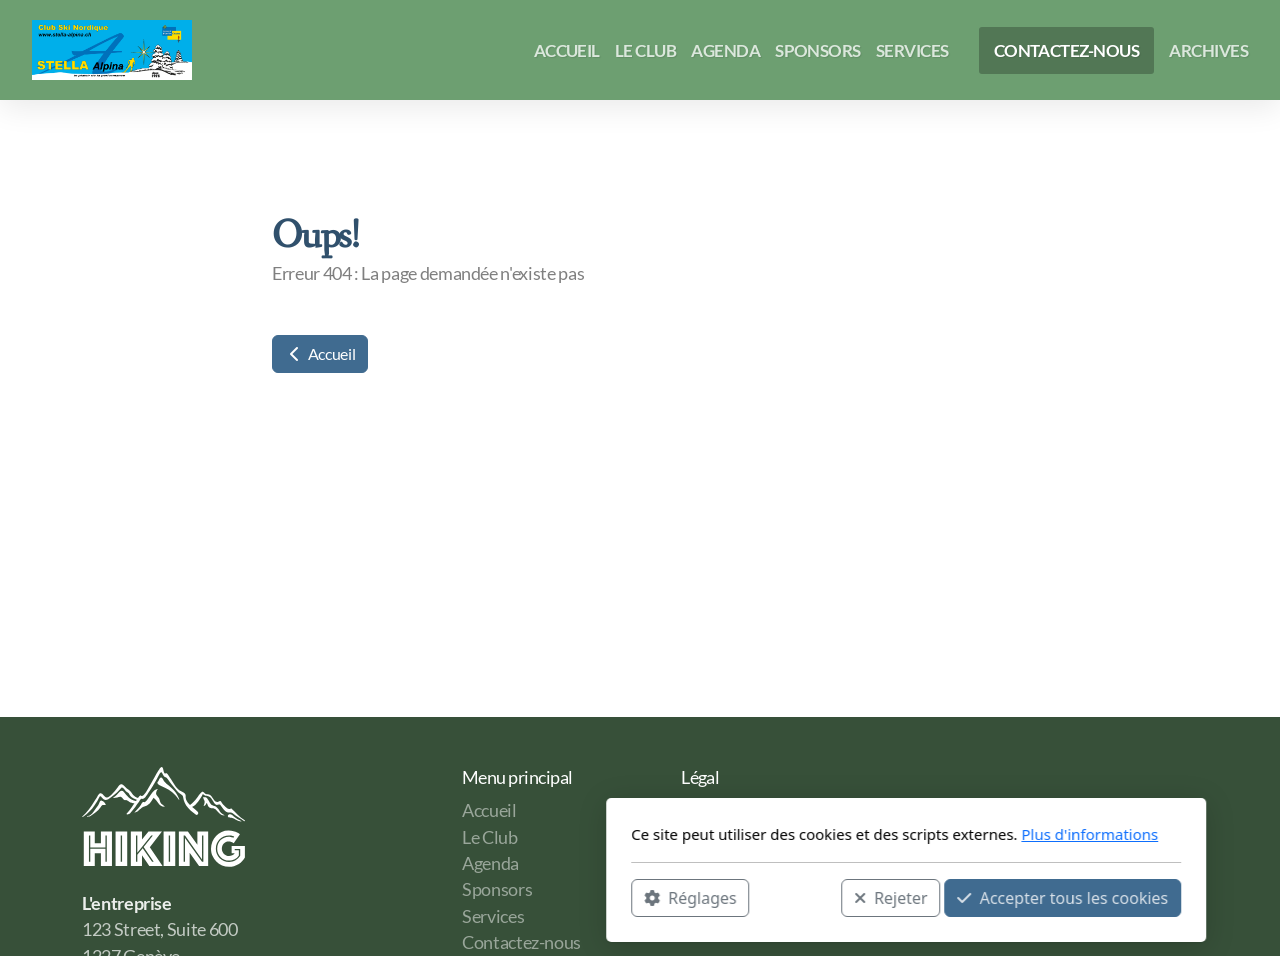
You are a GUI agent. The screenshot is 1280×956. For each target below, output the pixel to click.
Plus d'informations (823, 834)
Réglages (424, 897)
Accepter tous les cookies (796, 897)
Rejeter (625, 897)
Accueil (320, 353)
